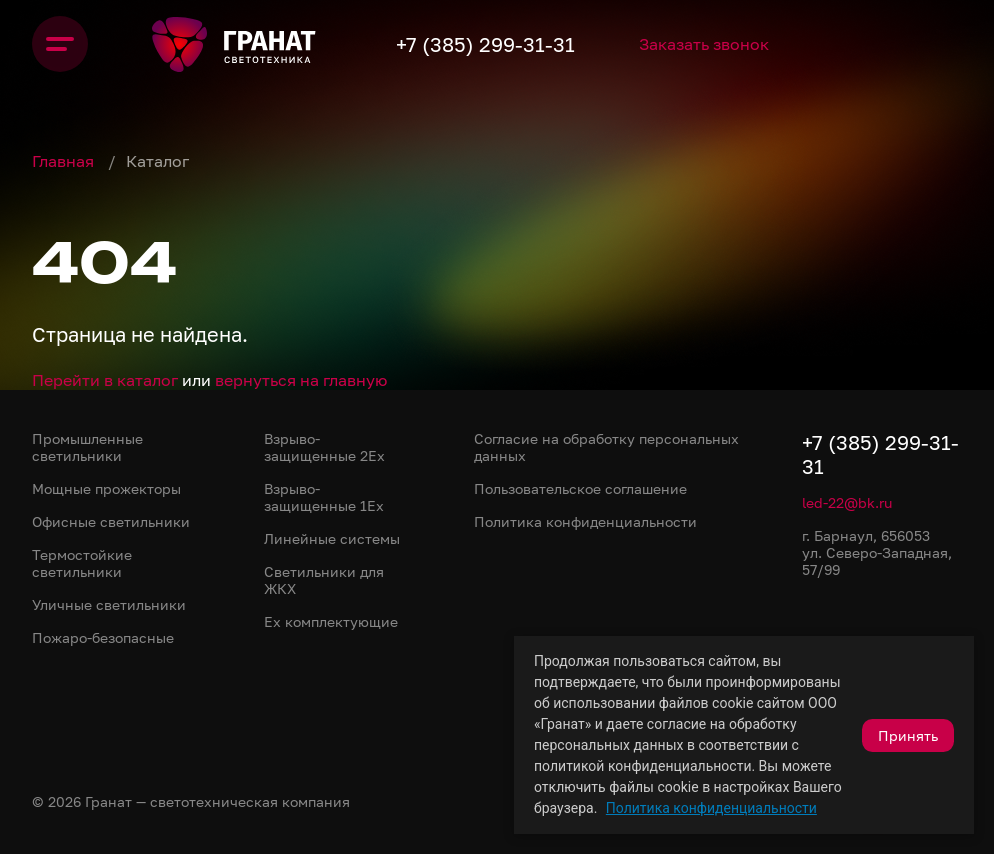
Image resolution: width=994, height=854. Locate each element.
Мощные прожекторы (106, 488)
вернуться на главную (301, 380)
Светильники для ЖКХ (324, 580)
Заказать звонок (704, 44)
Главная (65, 161)
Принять (908, 735)
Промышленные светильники (87, 447)
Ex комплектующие (331, 621)
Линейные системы (332, 538)
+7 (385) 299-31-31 (485, 44)
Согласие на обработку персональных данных (606, 447)
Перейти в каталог (105, 380)
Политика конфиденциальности (711, 808)
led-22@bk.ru (847, 502)
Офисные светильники (111, 521)
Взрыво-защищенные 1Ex (324, 497)
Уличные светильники (109, 604)
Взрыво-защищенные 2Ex (324, 447)
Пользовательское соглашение (580, 488)
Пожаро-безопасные (103, 637)
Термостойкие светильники (82, 563)
